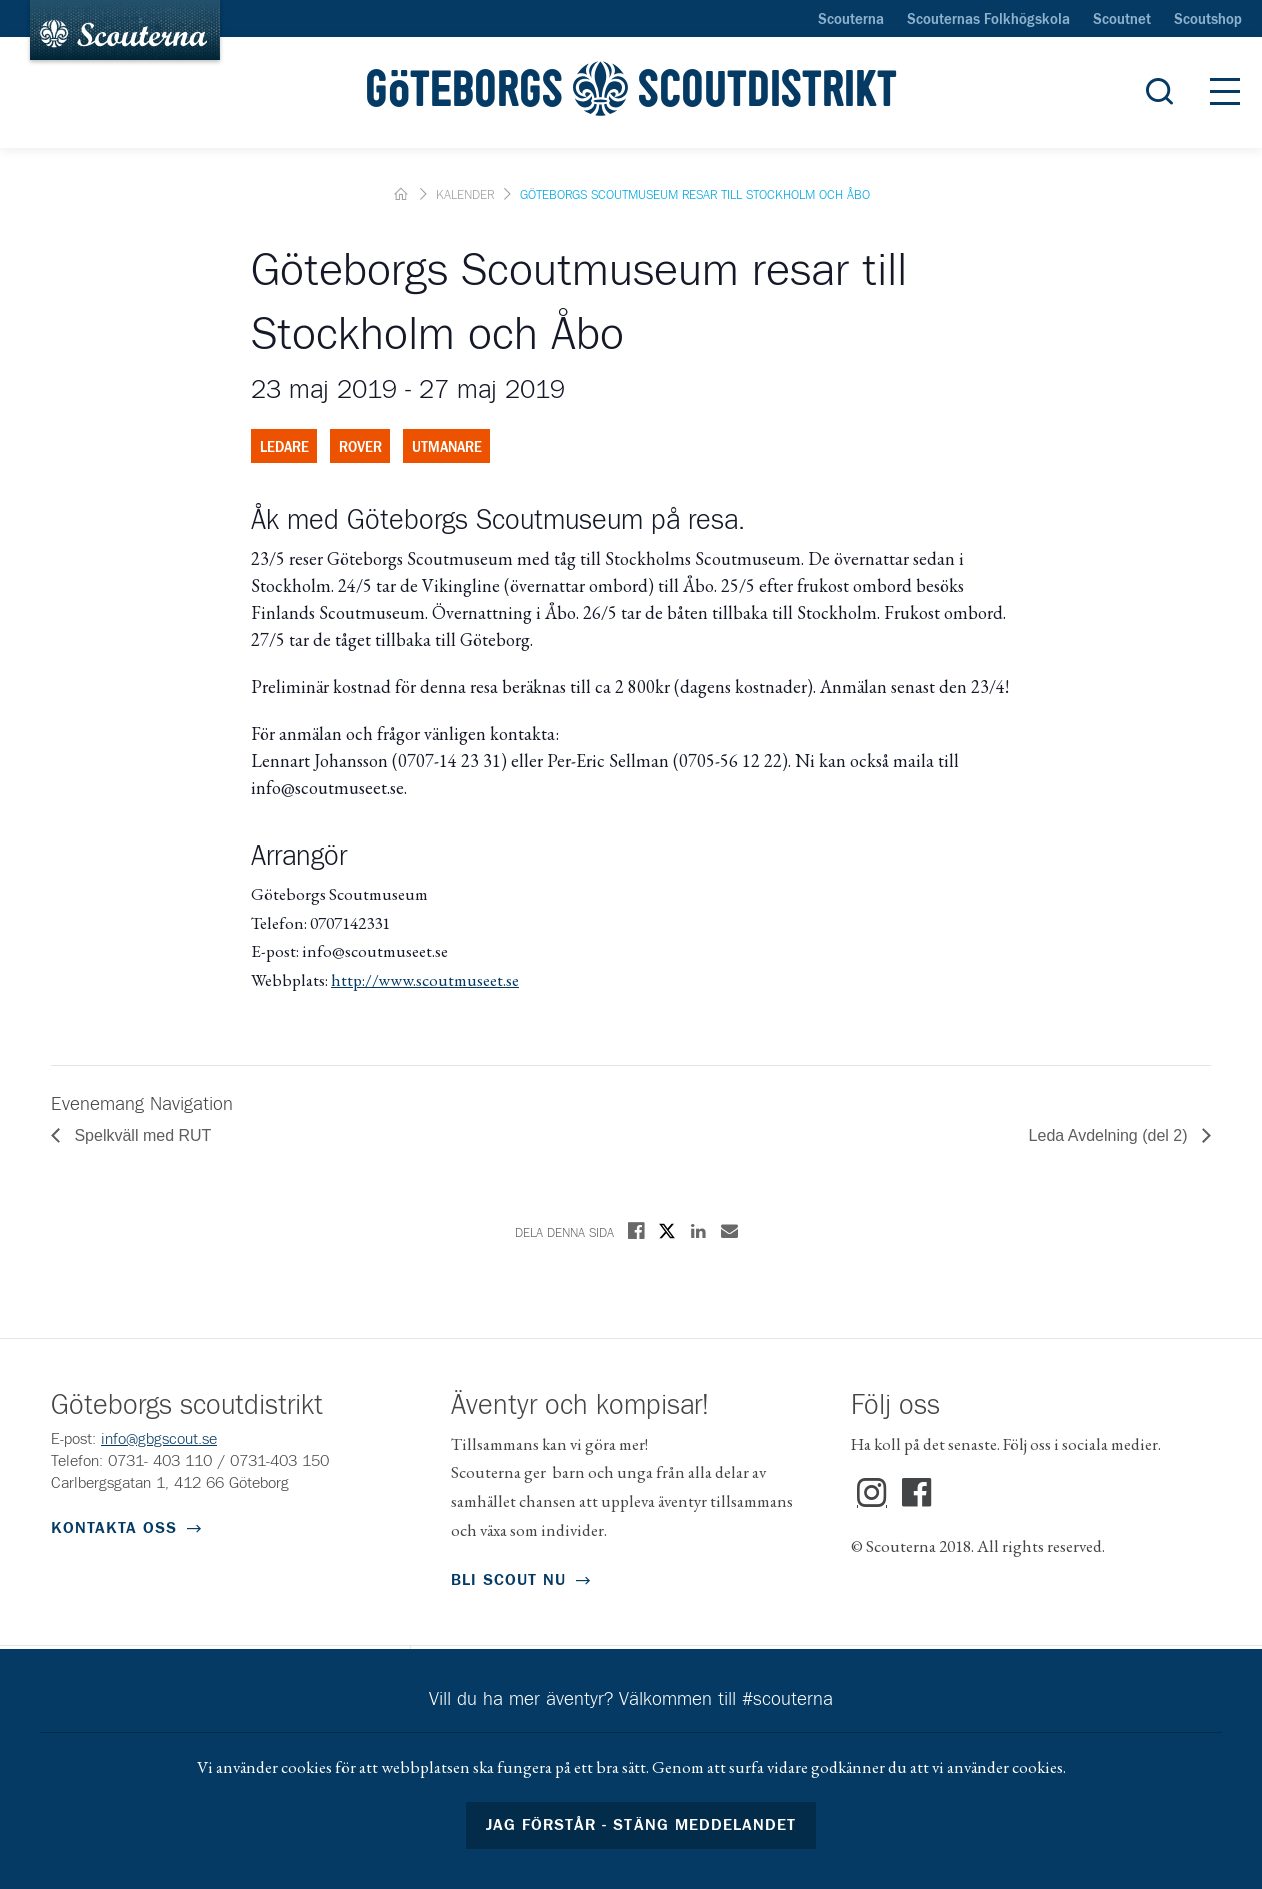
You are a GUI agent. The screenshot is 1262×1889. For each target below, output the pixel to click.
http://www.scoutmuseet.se (425, 980)
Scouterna (851, 20)
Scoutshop (1208, 20)
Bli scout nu (508, 1580)
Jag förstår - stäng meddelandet (641, 1825)
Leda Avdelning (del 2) (1110, 1135)
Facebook (917, 1493)
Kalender (465, 195)
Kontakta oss (114, 1528)
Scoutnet (1122, 20)
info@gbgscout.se (159, 1439)
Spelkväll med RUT (140, 1135)
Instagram (872, 1493)
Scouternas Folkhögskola (988, 20)
